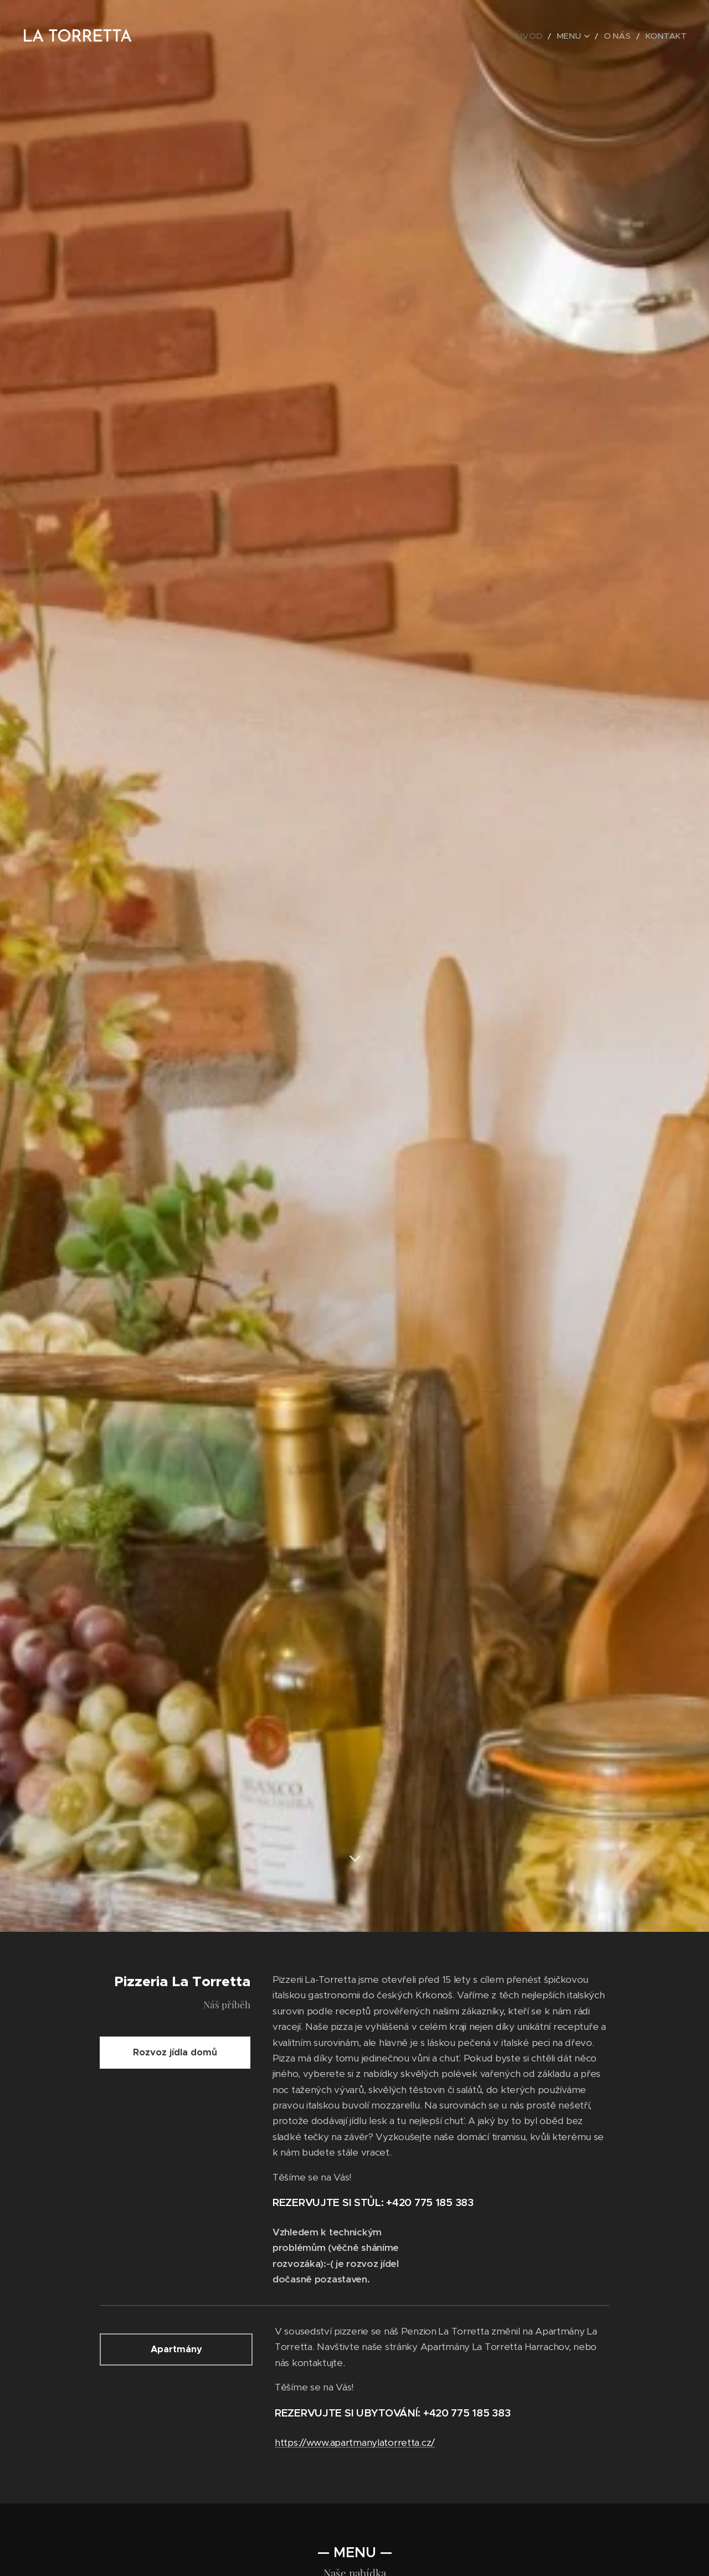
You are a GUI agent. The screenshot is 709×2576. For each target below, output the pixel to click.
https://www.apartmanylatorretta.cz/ (355, 2442)
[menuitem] (547, 36)
